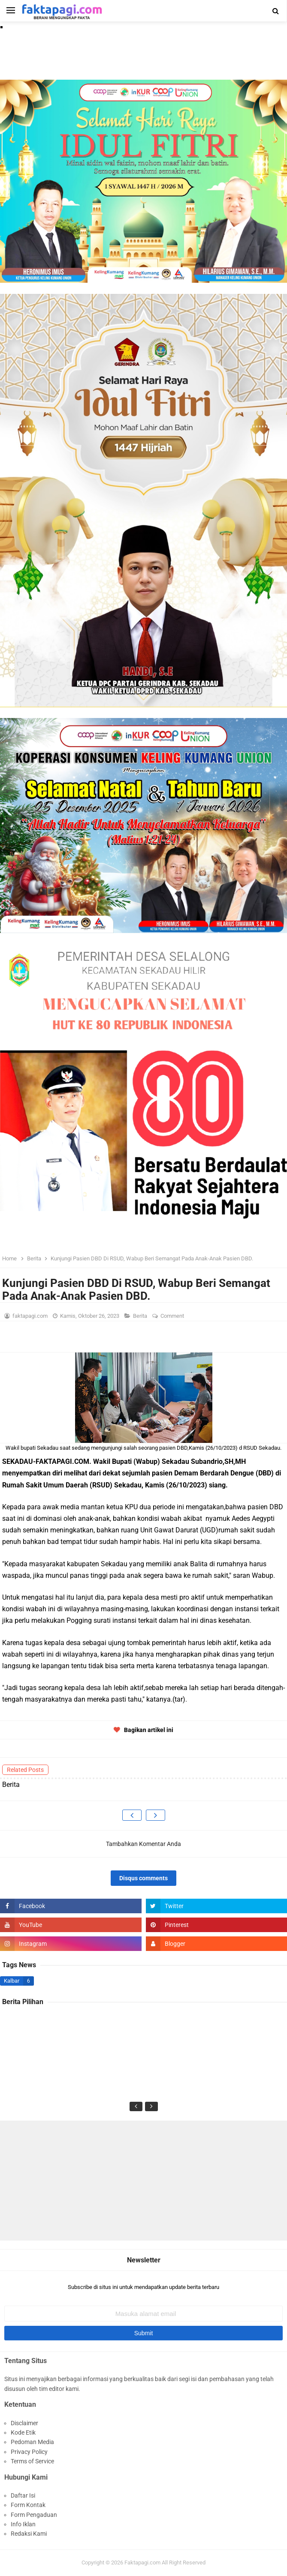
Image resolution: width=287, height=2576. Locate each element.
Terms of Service (32, 2461)
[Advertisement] (143, 2181)
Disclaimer (24, 2423)
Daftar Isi (23, 2495)
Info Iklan (23, 2524)
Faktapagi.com (142, 2562)
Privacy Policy (29, 2451)
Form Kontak (28, 2504)
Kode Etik (23, 2432)
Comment (172, 1316)
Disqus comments (143, 1878)
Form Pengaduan (34, 2514)
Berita (140, 1316)
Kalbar (11, 1981)
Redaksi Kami (29, 2533)
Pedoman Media (32, 2441)
